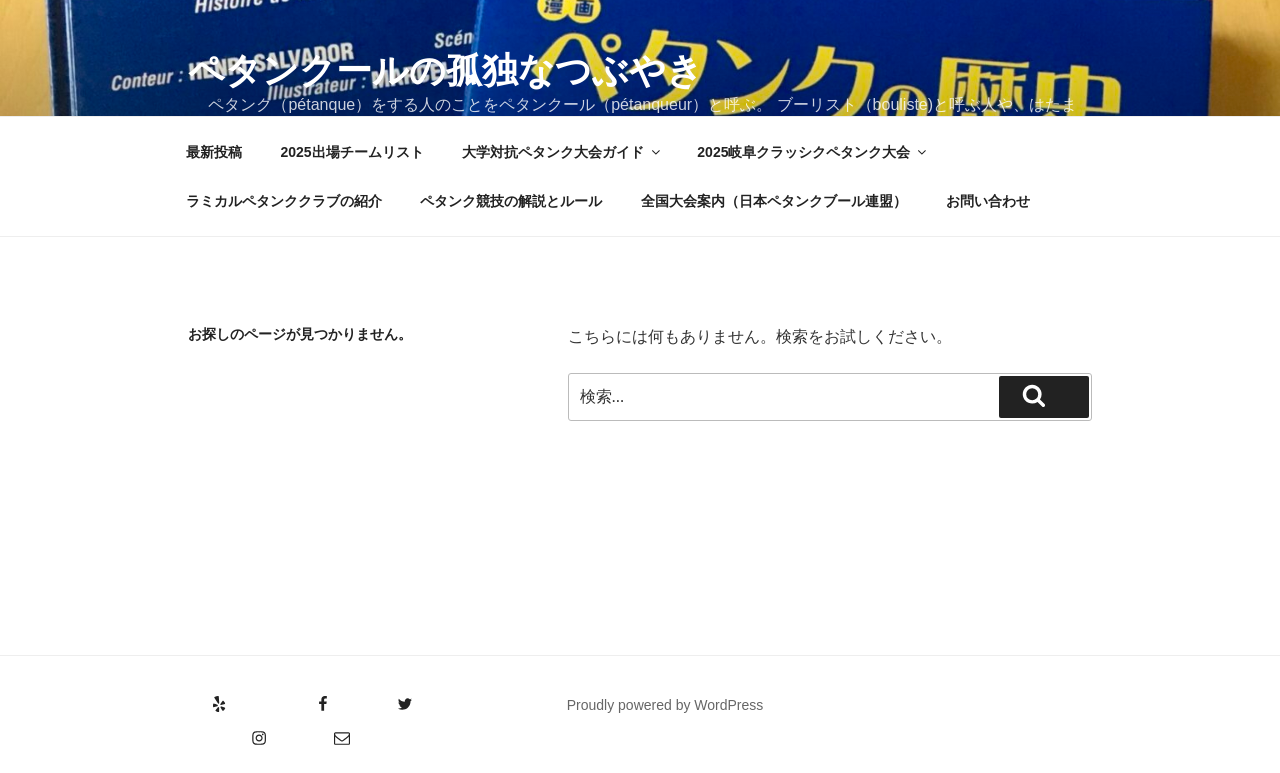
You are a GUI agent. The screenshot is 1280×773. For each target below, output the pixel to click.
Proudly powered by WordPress (665, 705)
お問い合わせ (988, 201)
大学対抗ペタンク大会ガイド (562, 152)
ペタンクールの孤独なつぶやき (445, 70)
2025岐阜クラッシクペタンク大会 (813, 152)
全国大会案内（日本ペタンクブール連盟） (774, 201)
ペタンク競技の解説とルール (511, 201)
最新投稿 (214, 152)
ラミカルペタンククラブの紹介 (284, 201)
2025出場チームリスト (351, 152)
